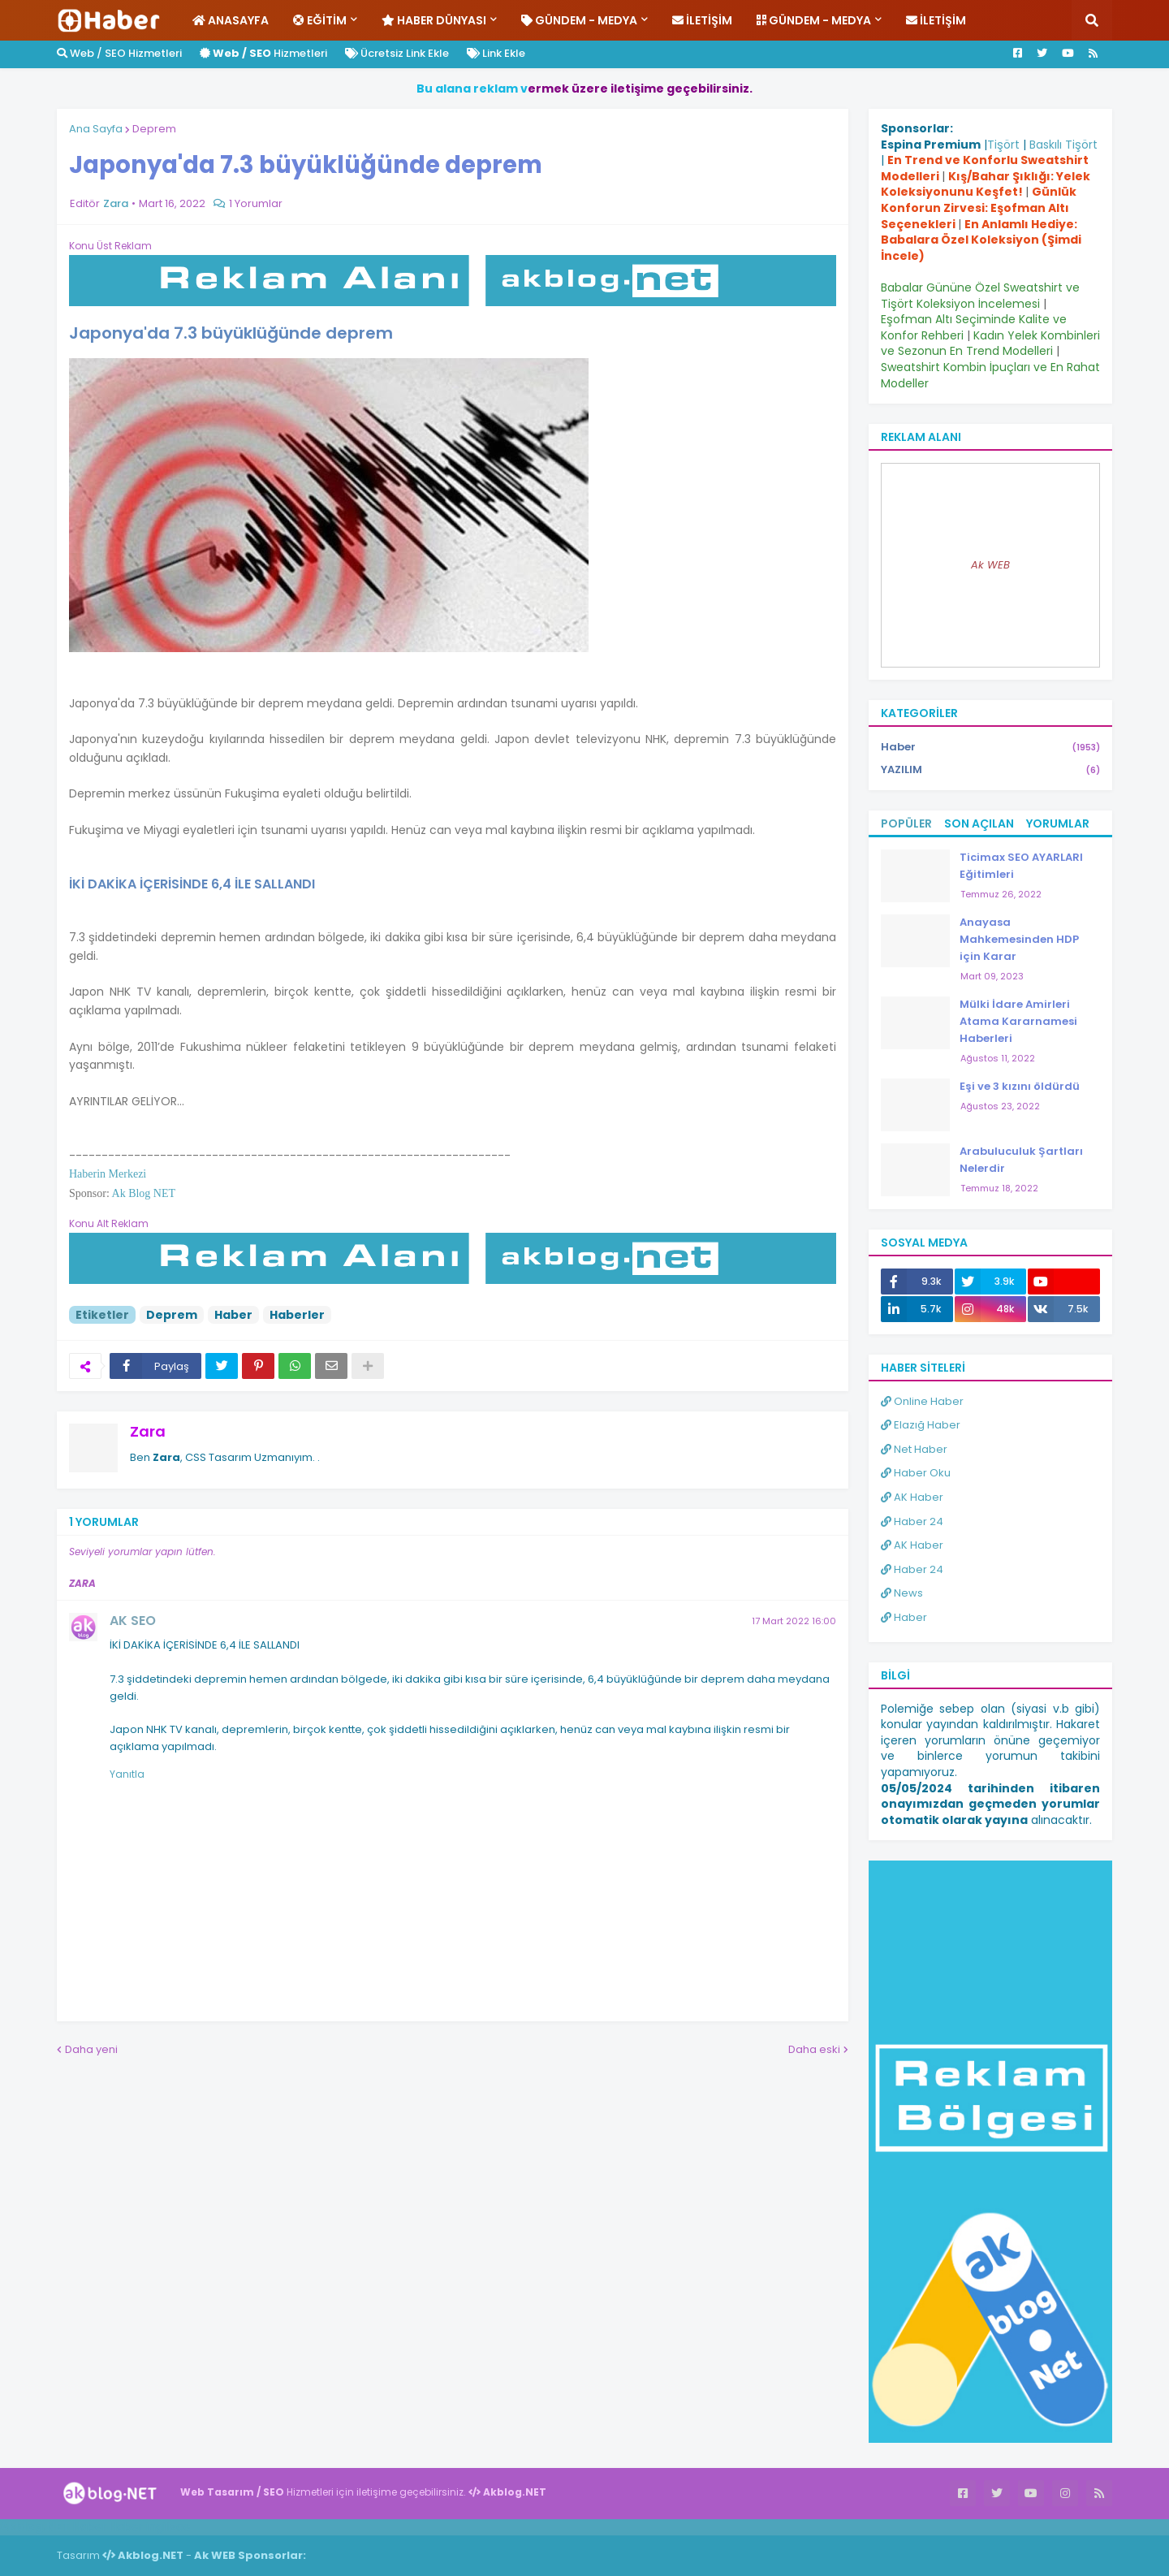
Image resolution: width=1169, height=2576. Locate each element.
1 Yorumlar (256, 203)
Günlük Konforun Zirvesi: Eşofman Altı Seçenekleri (978, 207)
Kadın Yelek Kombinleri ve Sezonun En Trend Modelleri (990, 343)
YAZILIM (990, 770)
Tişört (1003, 144)
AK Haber (912, 1497)
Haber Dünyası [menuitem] (434, 20)
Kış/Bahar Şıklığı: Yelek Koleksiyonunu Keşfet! (985, 184)
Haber (233, 1315)
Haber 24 (912, 1521)
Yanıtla (127, 1774)
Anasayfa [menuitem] (230, 20)
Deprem (154, 128)
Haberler (297, 1315)
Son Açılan (979, 823)
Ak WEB (990, 565)
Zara (148, 1431)
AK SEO (133, 1620)
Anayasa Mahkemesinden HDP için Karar (1019, 939)
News (902, 1593)
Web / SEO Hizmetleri (119, 53)
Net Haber (914, 1449)
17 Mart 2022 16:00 (794, 1620)
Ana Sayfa (96, 128)
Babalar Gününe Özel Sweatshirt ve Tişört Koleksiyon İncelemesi (980, 295)
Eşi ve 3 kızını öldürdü (1020, 1086)
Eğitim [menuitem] (320, 20)
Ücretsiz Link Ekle (397, 53)
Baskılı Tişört (1063, 144)
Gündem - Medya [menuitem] (579, 20)
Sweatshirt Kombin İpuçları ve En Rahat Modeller (990, 375)
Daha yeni (91, 2049)
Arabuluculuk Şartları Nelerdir (1021, 1159)
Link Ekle (496, 53)
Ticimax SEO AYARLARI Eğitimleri (1021, 865)
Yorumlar (1057, 823)
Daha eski (814, 2049)
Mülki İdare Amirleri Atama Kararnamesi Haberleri (1018, 1021)
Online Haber (922, 1401)
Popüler (906, 823)
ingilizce (168, 2526)
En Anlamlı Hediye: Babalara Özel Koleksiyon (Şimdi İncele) (981, 240)
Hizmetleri (263, 53)
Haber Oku (916, 1472)
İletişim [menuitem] (702, 20)
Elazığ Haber (920, 1425)
